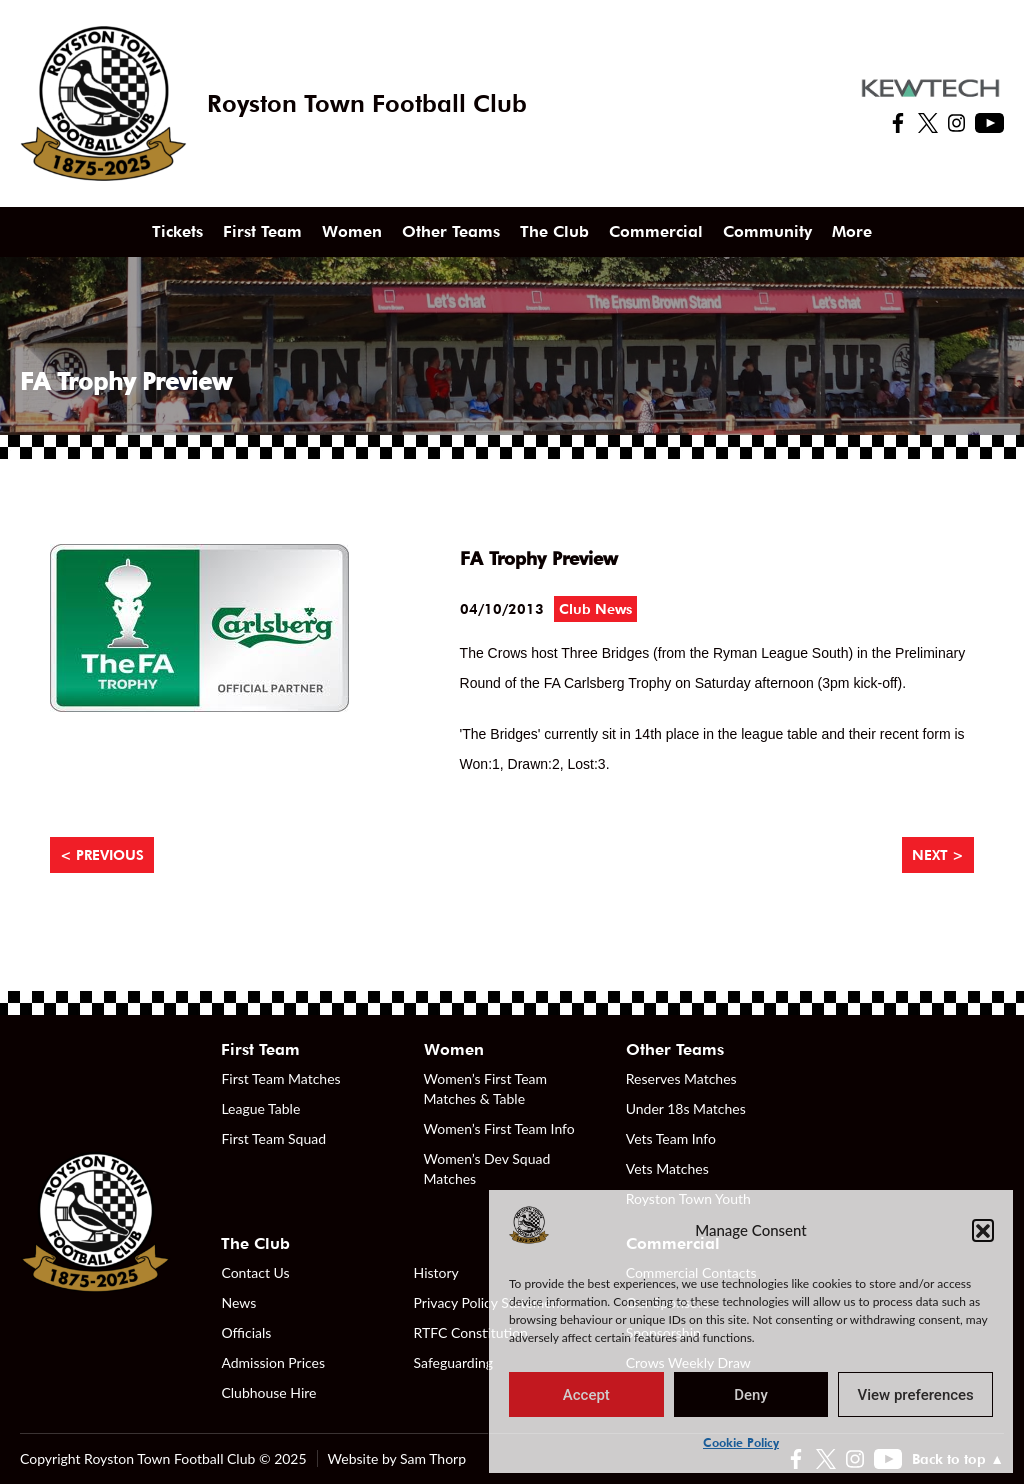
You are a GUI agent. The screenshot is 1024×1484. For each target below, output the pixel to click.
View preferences (916, 1395)
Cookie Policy (741, 1442)
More (852, 231)
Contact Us (255, 1272)
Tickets (177, 231)
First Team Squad (273, 1138)
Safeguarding (454, 1362)
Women (352, 231)
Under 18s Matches (686, 1108)
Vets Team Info (671, 1138)
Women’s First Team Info (499, 1128)
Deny (751, 1395)
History (436, 1272)
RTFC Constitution (471, 1332)
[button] (983, 1230)
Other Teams (451, 231)
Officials (246, 1332)
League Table (260, 1108)
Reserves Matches (681, 1078)
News (238, 1302)
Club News (595, 609)
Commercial (656, 231)
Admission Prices (273, 1362)
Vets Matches (667, 1168)
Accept (586, 1395)
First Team (262, 231)
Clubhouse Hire (268, 1392)
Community (767, 231)
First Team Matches (280, 1078)
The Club (554, 231)
